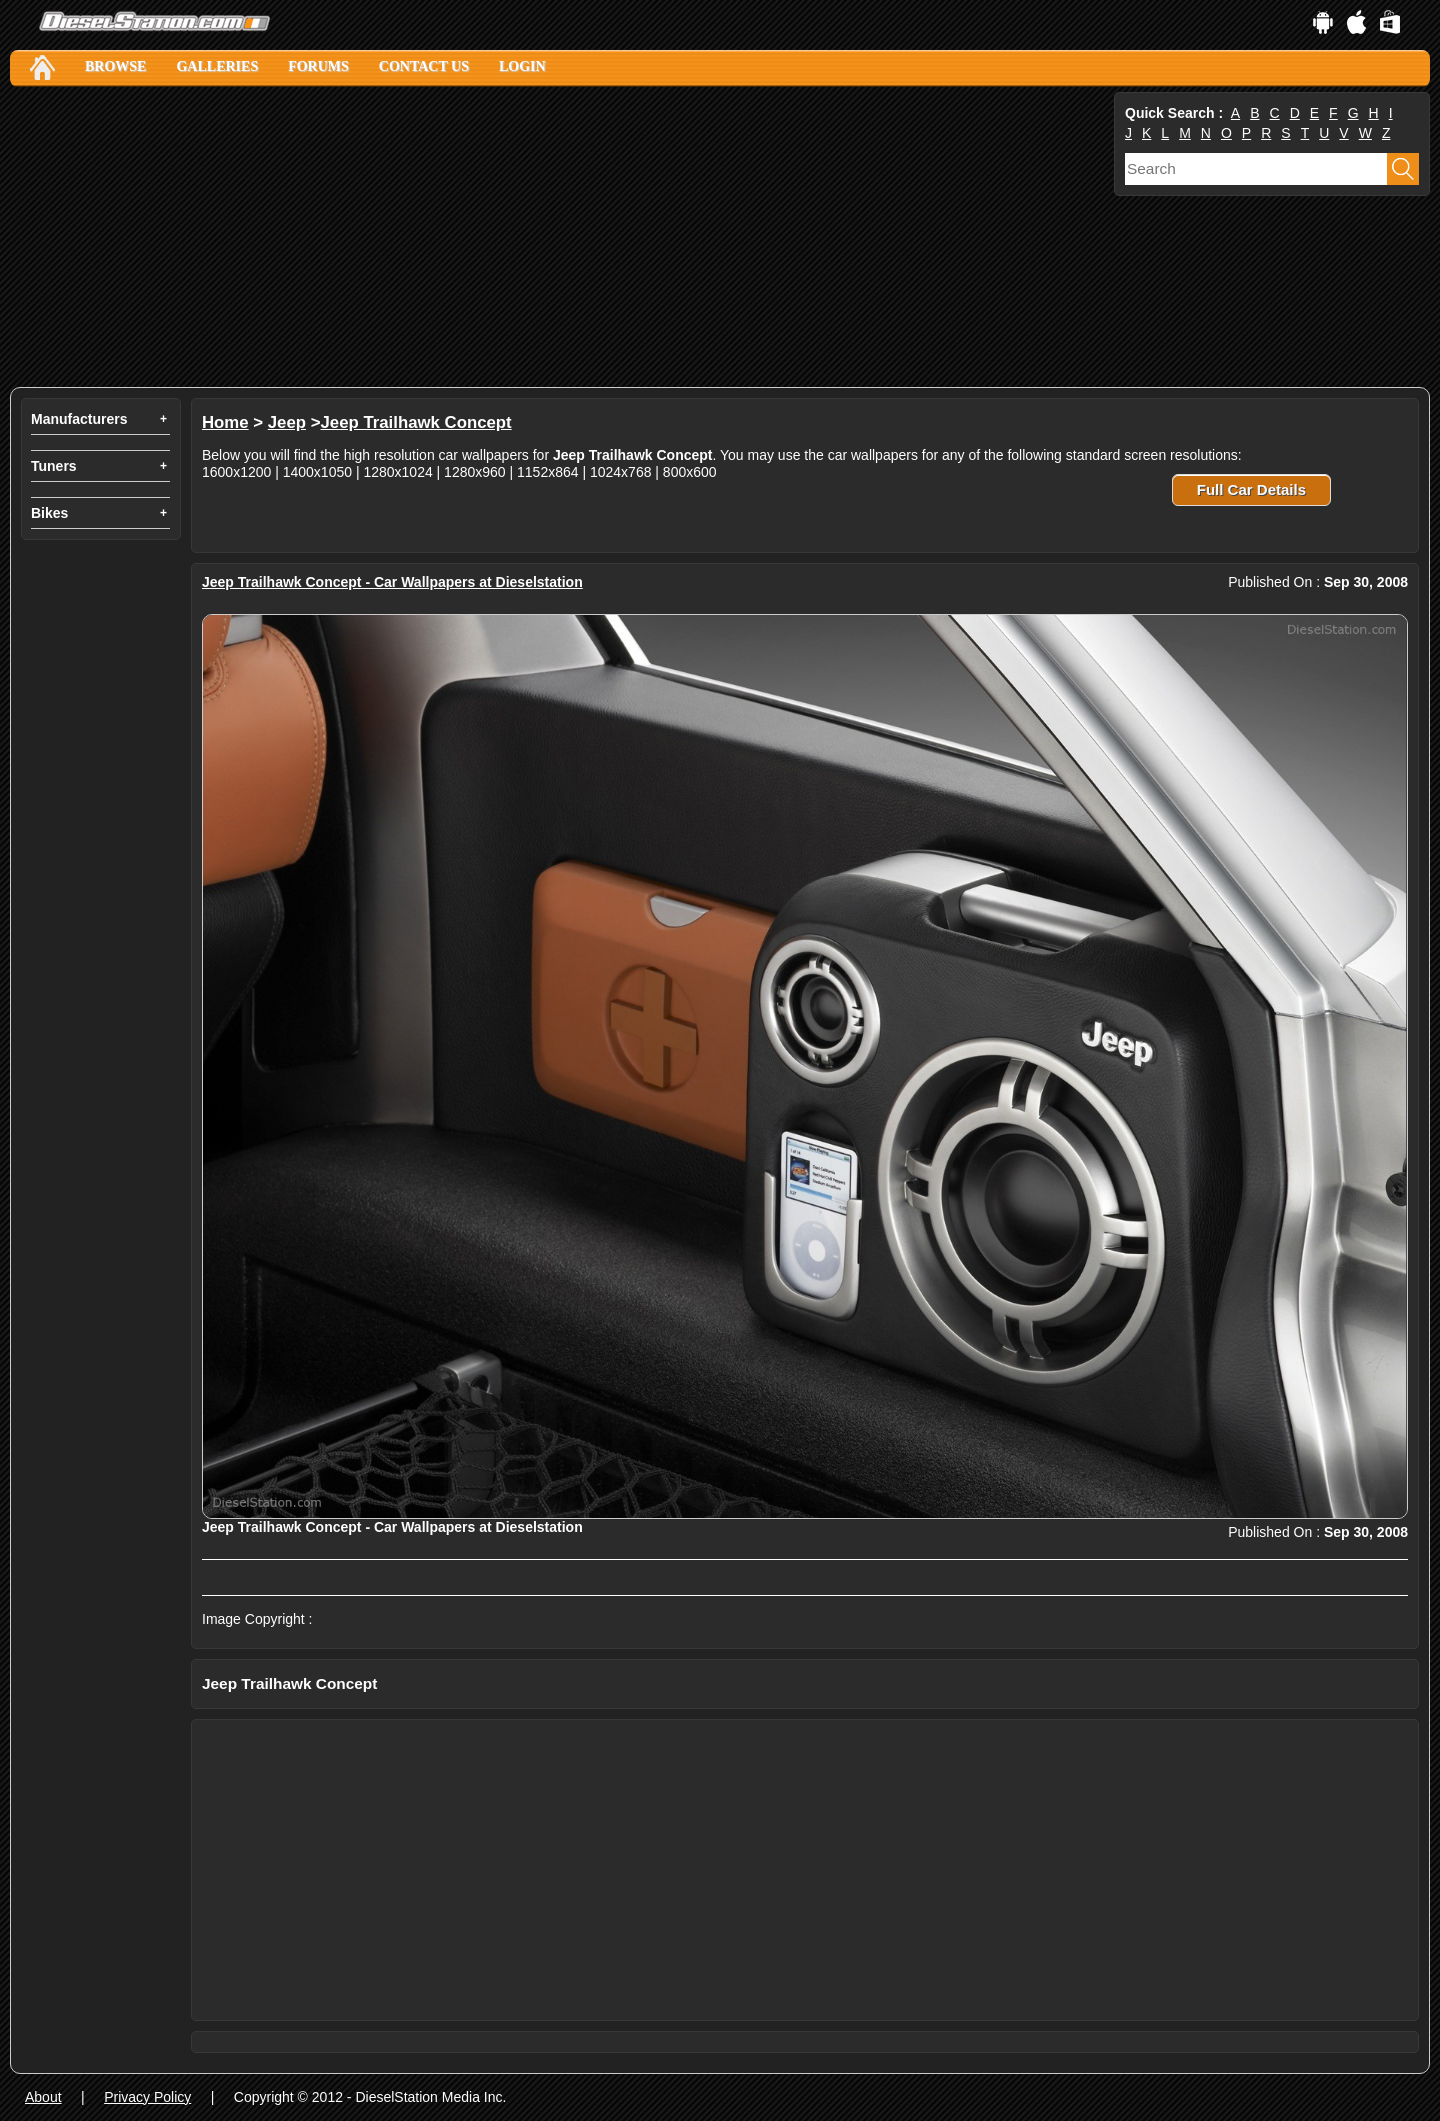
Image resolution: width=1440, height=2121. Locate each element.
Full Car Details (1251, 489)
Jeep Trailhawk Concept (415, 422)
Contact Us (424, 66)
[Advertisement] (560, 237)
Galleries (217, 66)
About (43, 2097)
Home (225, 422)
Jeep (287, 422)
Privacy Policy (147, 2097)
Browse (115, 66)
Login (522, 66)
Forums (318, 66)
